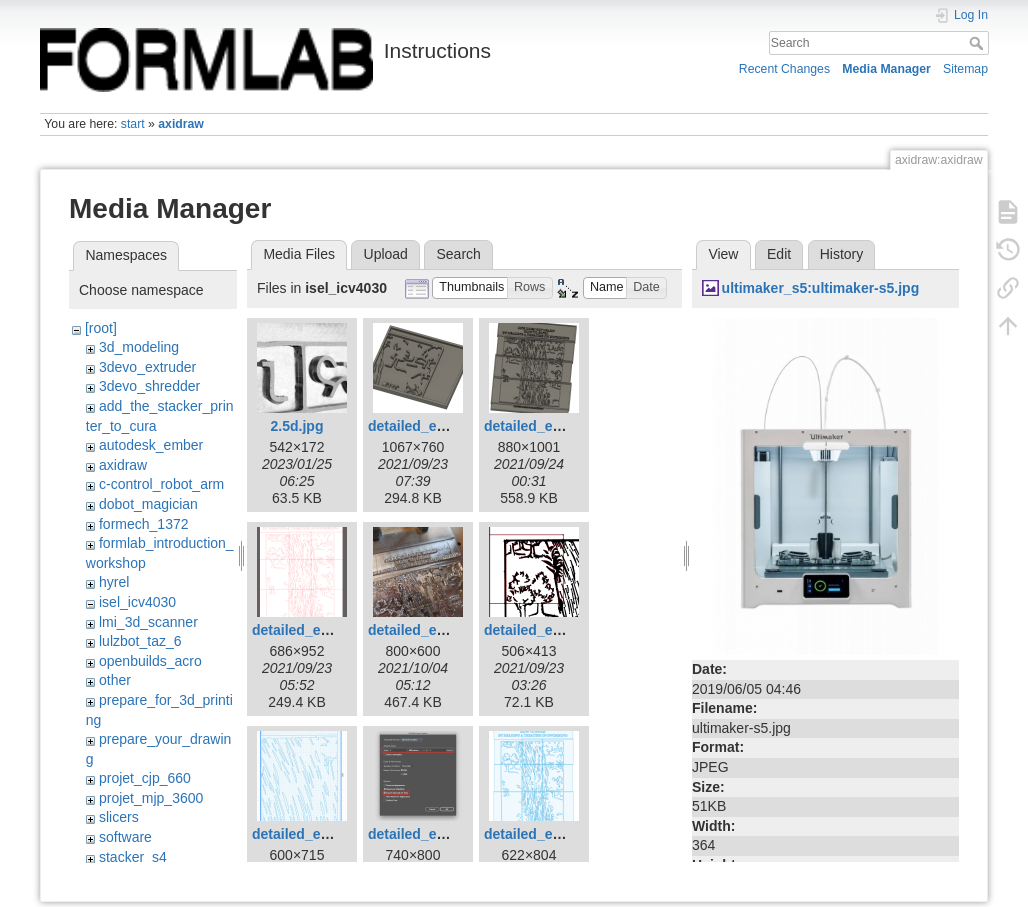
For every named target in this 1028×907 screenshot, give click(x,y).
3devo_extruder (147, 367)
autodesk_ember (151, 445)
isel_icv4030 (137, 602)
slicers (119, 817)
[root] (101, 328)
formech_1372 (144, 524)
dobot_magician (148, 504)
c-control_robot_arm (161, 484)
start (133, 124)
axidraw (181, 124)
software (125, 837)
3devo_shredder (149, 386)
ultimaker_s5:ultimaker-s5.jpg (821, 288)
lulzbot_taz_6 (140, 641)
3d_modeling (139, 347)
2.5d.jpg (297, 426)
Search (978, 43)
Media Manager (886, 69)
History (842, 254)
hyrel (114, 582)
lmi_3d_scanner (148, 622)
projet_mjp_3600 (151, 798)
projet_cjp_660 (145, 778)
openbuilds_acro (150, 661)
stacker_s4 (133, 857)
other (115, 680)
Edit (779, 254)
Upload (386, 254)
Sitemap (965, 69)
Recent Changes (784, 69)
